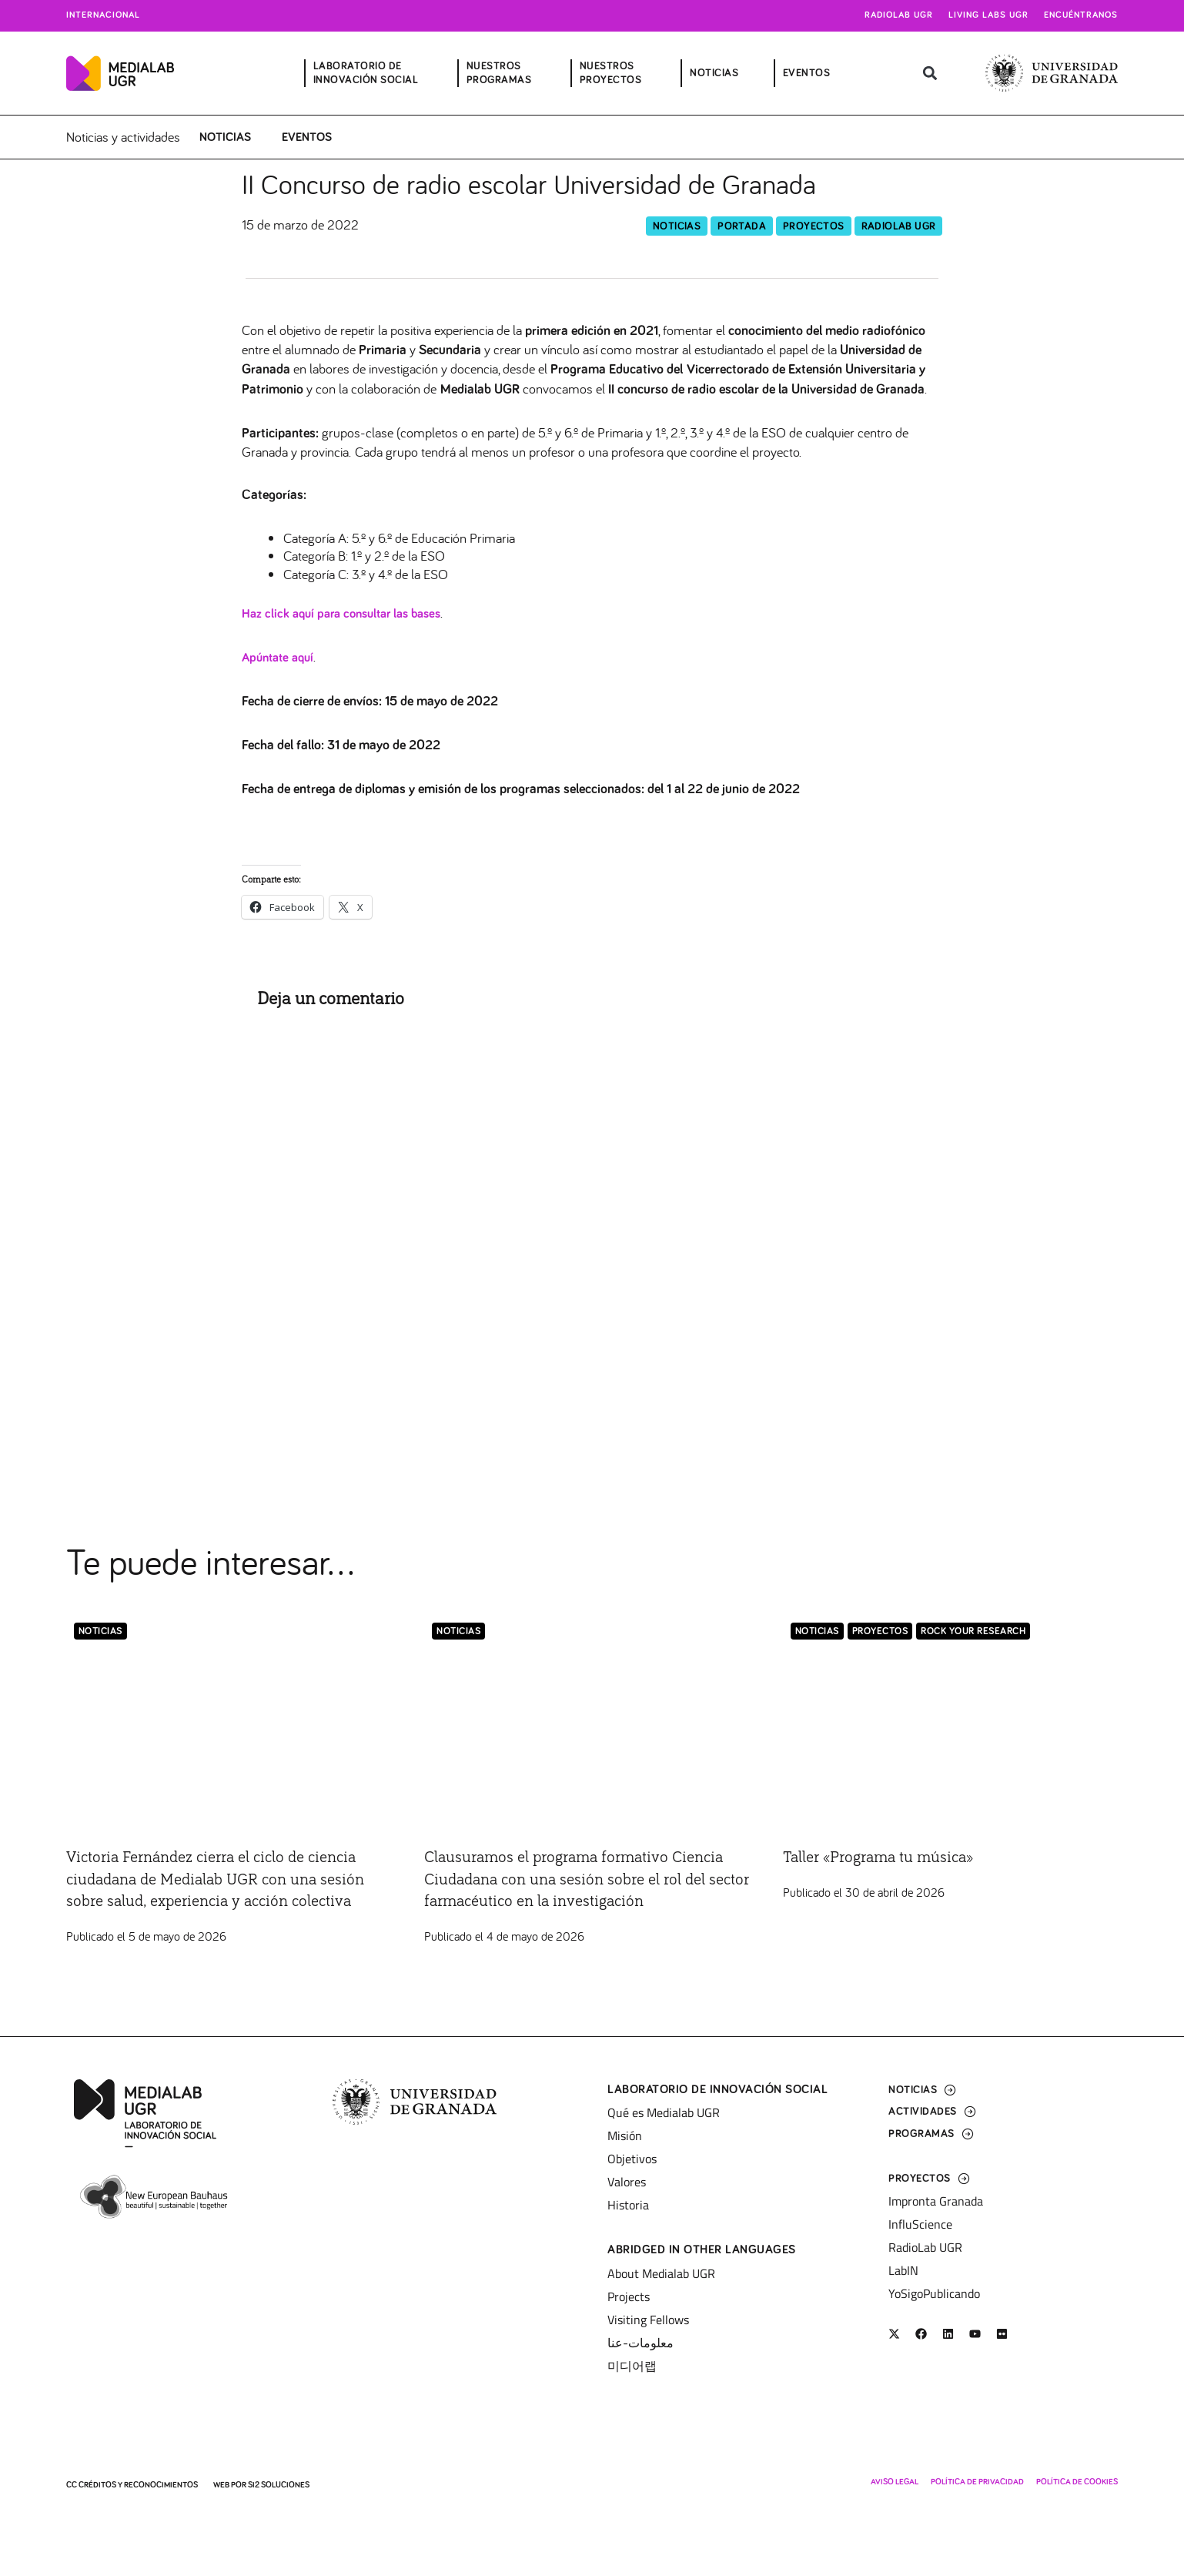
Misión (624, 2135)
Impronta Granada (935, 2201)
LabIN (903, 2270)
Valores (626, 2181)
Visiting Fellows (648, 2319)
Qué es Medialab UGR (663, 2112)
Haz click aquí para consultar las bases (349, 614)
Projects (628, 2296)
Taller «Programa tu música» (896, 1857)
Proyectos (814, 226)
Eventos (307, 137)
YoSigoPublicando (934, 2293)
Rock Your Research (973, 1632)
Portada (741, 226)
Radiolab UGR (899, 15)
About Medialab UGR (661, 2273)
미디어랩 (632, 2365)
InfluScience (920, 2224)
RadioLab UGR (898, 226)
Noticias (225, 137)
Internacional (103, 15)
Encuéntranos (1081, 15)
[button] (930, 73)
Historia (628, 2205)
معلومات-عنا (640, 2342)
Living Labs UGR (988, 15)
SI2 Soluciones (278, 2485)
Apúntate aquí (281, 658)
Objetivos (632, 2158)
